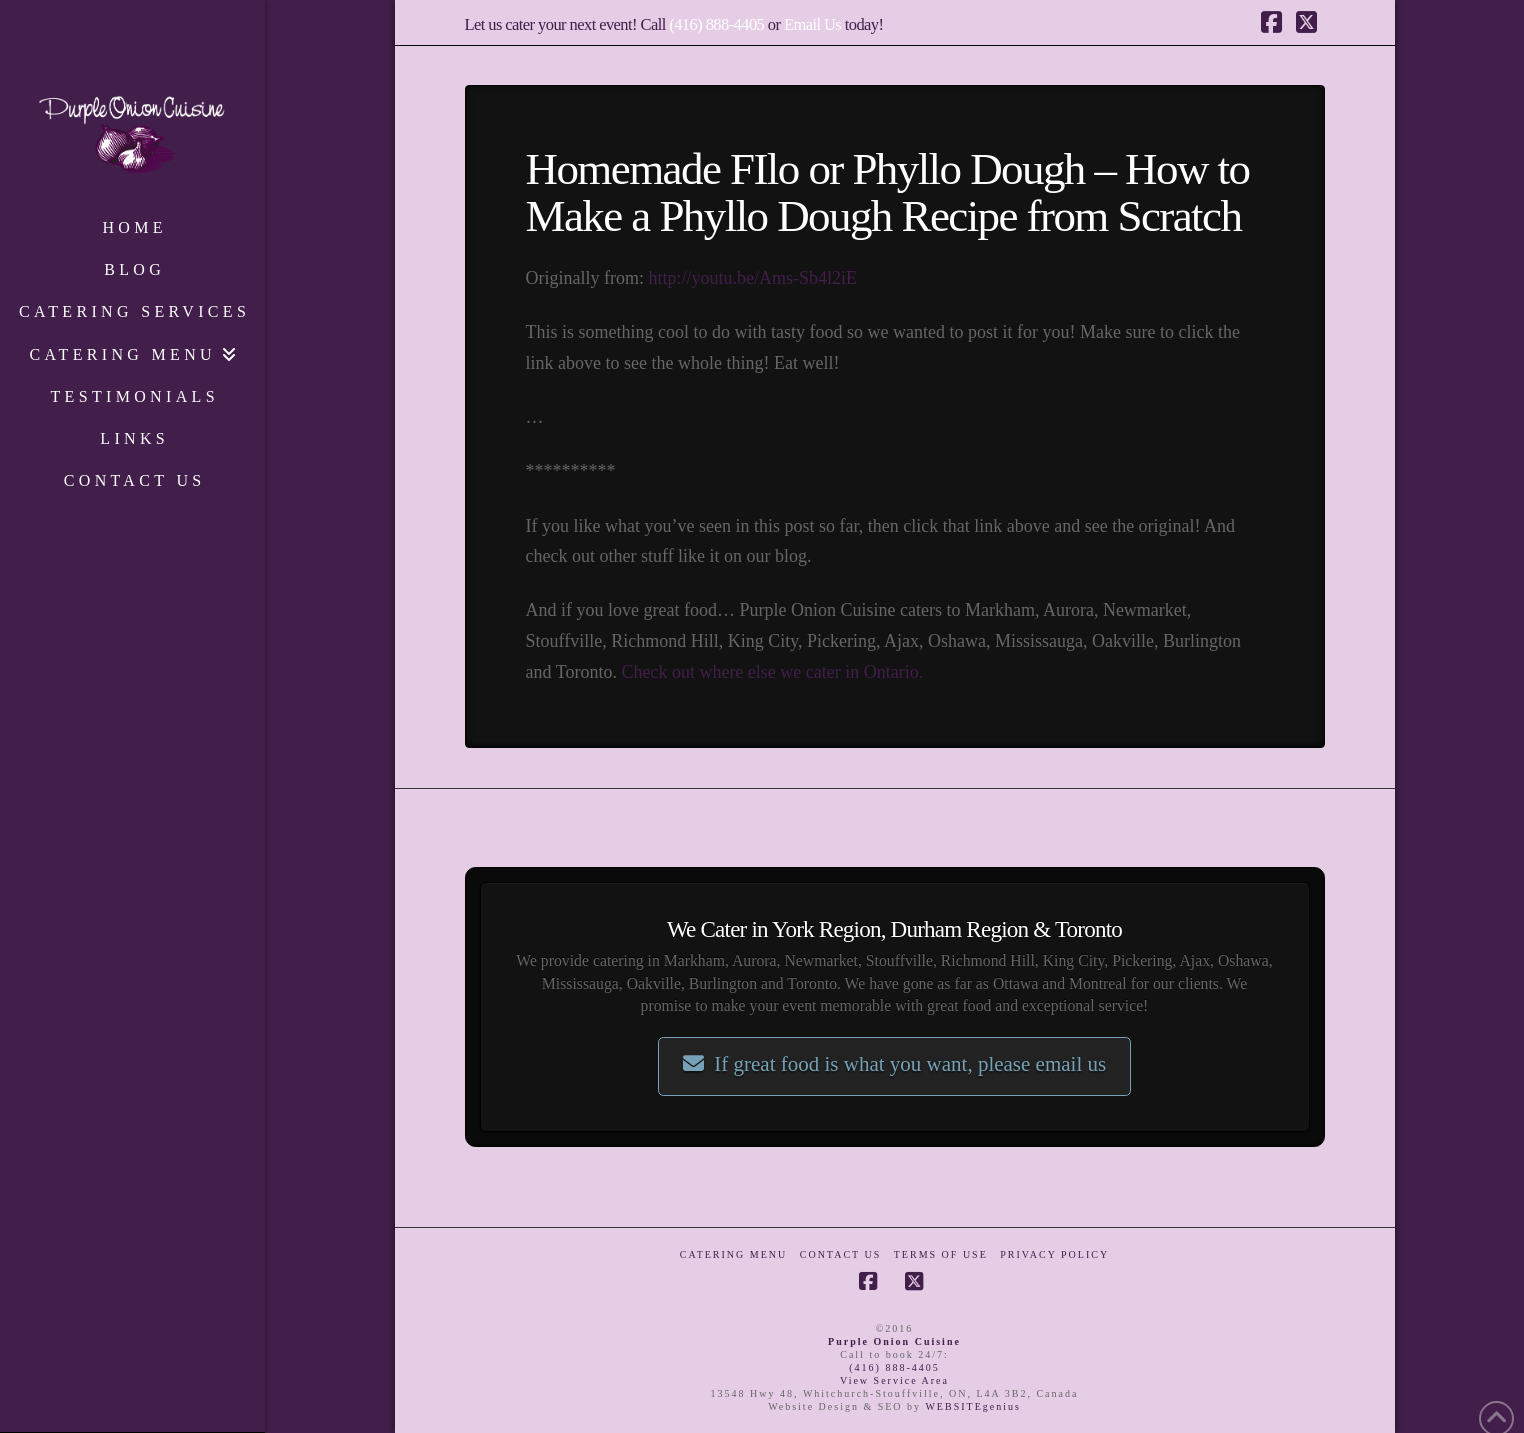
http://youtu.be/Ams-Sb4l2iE (752, 278)
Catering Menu (733, 1254)
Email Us (812, 24)
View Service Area (894, 1380)
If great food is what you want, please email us (894, 1064)
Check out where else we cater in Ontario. (772, 672)
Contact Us (841, 1254)
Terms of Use (941, 1254)
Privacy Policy (1054, 1254)
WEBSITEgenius (972, 1406)
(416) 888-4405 (716, 24)
